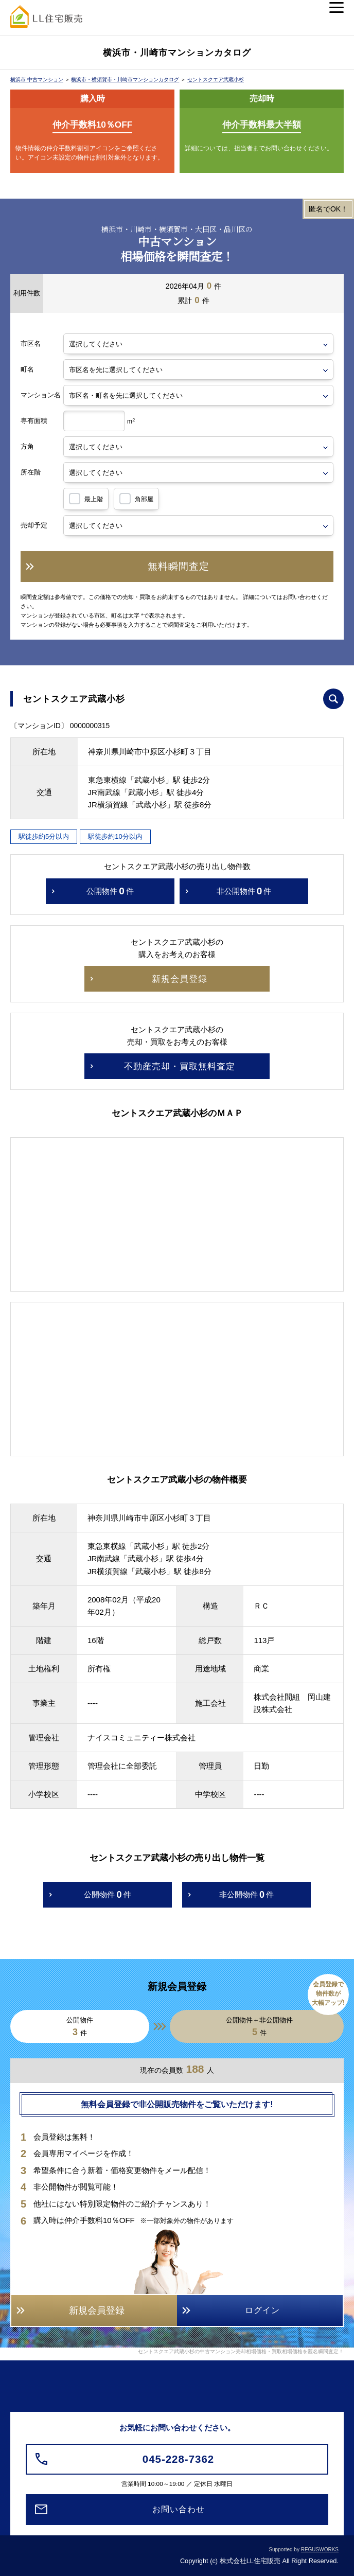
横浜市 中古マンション (36, 79)
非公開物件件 (244, 891)
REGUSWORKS (320, 2549)
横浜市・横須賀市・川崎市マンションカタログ (125, 79)
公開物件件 (110, 891)
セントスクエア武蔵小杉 (215, 79)
